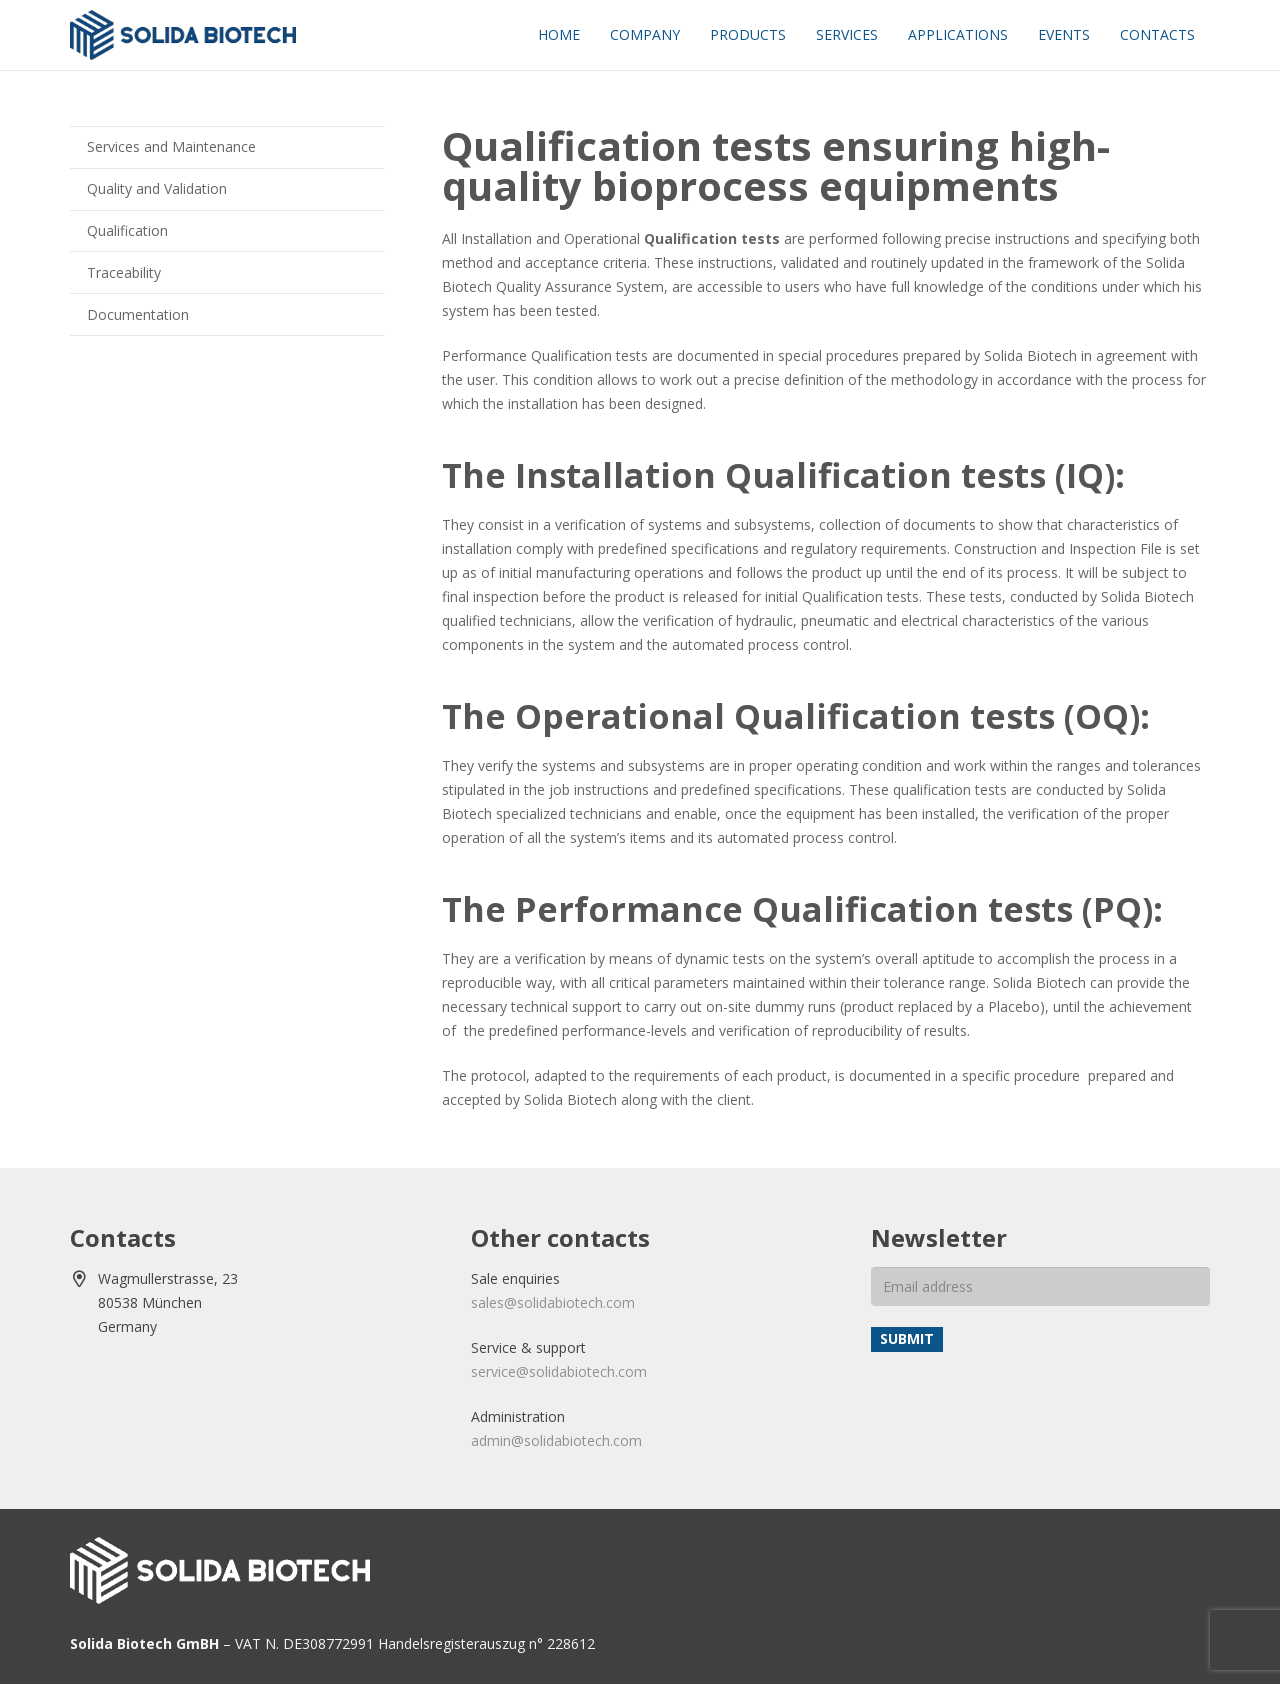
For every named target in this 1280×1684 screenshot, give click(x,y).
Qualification (127, 230)
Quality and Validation (157, 188)
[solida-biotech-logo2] (183, 35)
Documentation (138, 314)
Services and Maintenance (171, 146)
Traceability (124, 272)
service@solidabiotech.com (559, 1371)
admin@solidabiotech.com (556, 1440)
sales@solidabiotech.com (553, 1302)
